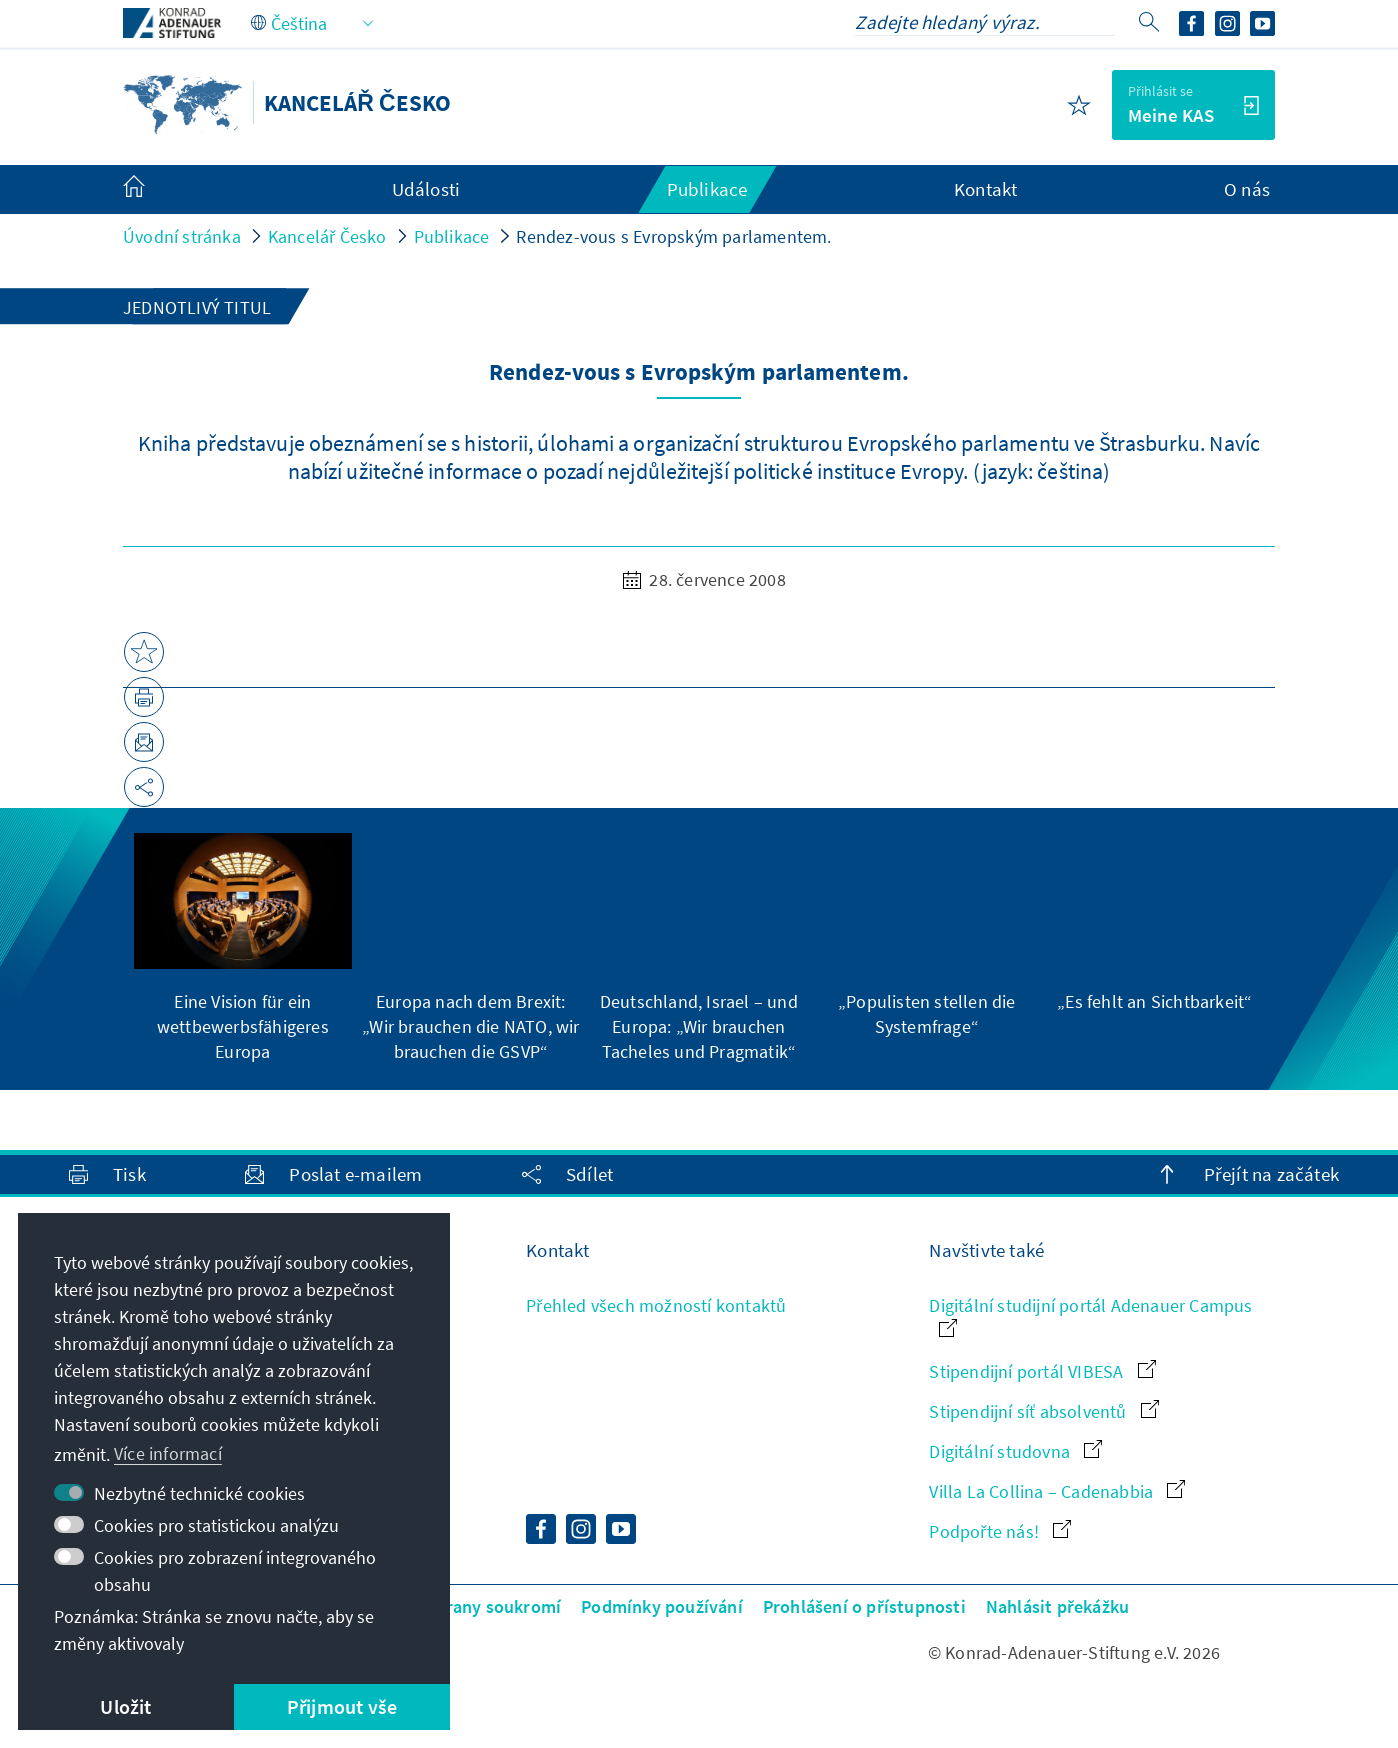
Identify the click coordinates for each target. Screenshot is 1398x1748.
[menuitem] (154, 190)
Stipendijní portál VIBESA (1042, 1371)
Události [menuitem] (426, 189)
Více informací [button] (168, 1453)
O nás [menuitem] (1247, 189)
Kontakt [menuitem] (985, 189)
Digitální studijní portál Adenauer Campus (1090, 1315)
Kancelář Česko (327, 236)
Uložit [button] (125, 1706)
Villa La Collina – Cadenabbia (1057, 1491)
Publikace (452, 236)
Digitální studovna (1015, 1451)
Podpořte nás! (1000, 1531)
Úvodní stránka (182, 236)
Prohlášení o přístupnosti (864, 1606)
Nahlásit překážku (1057, 1606)
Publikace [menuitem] (707, 189)
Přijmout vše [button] (342, 1706)
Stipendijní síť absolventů (1043, 1411)
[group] (243, 948)
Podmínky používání (662, 1606)
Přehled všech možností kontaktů (656, 1305)
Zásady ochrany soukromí (459, 1606)
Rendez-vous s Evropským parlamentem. (673, 236)
